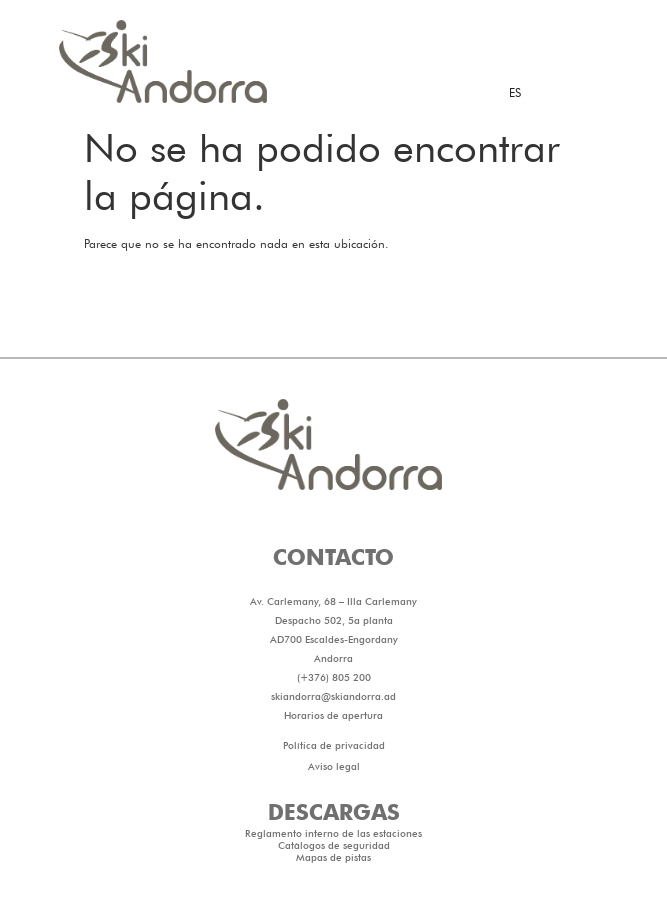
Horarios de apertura (333, 767)
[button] (333, 150)
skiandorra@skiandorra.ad (333, 748)
